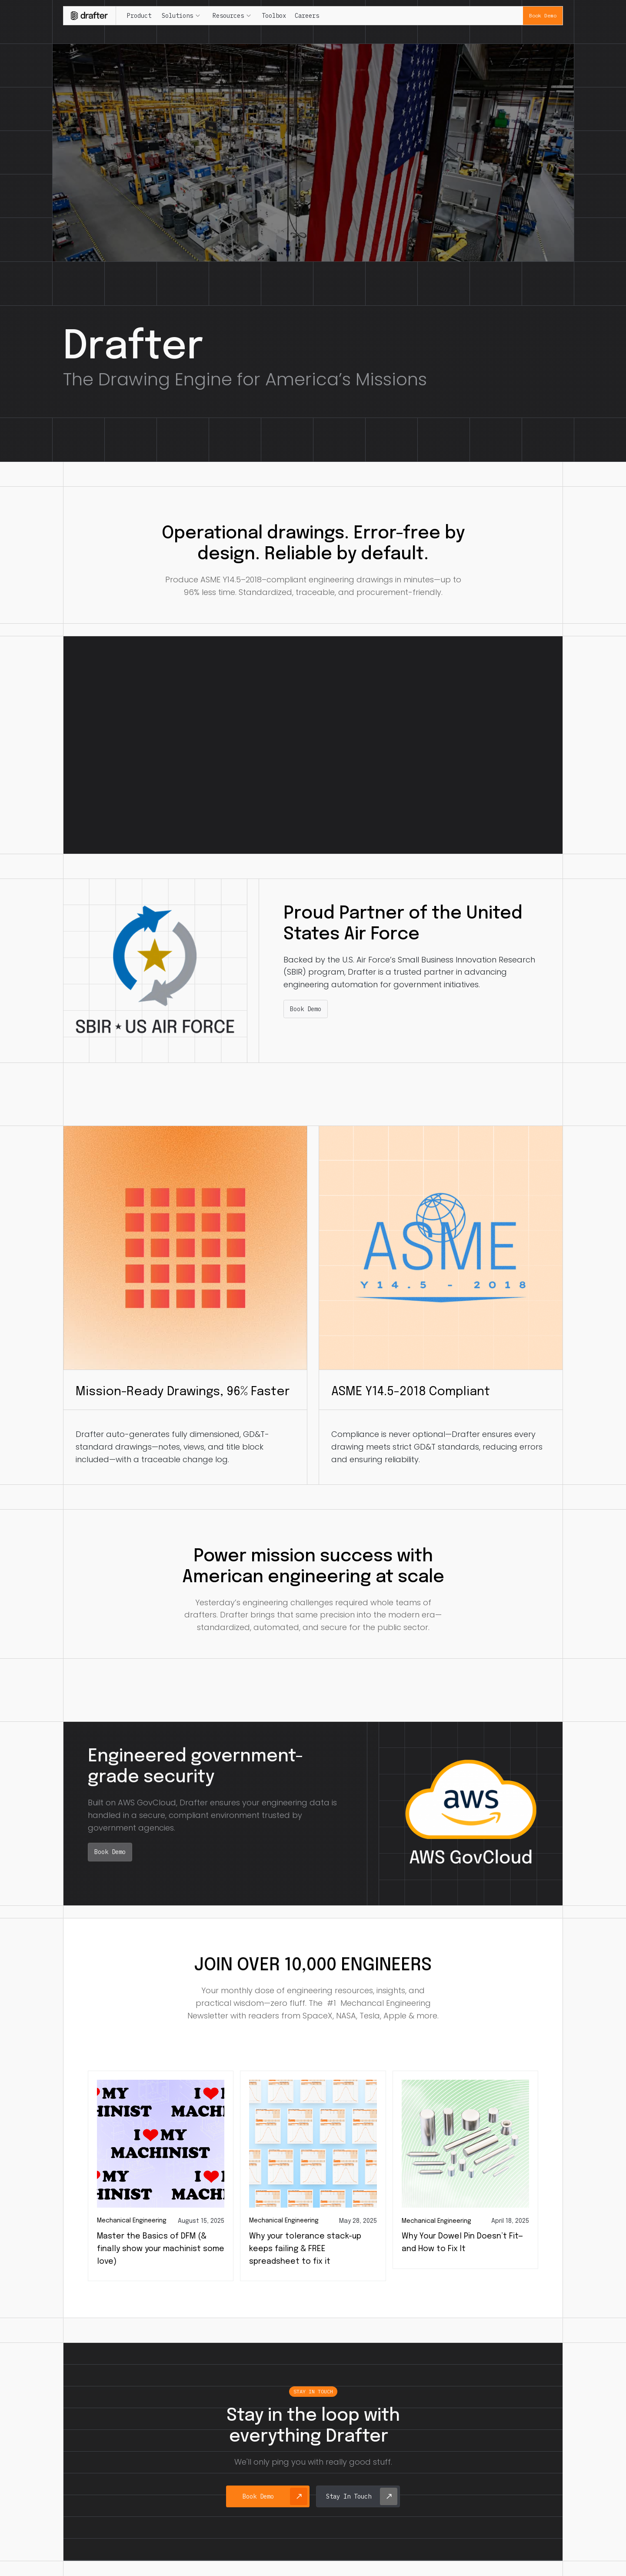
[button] (181, 16)
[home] (89, 15)
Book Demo (542, 15)
